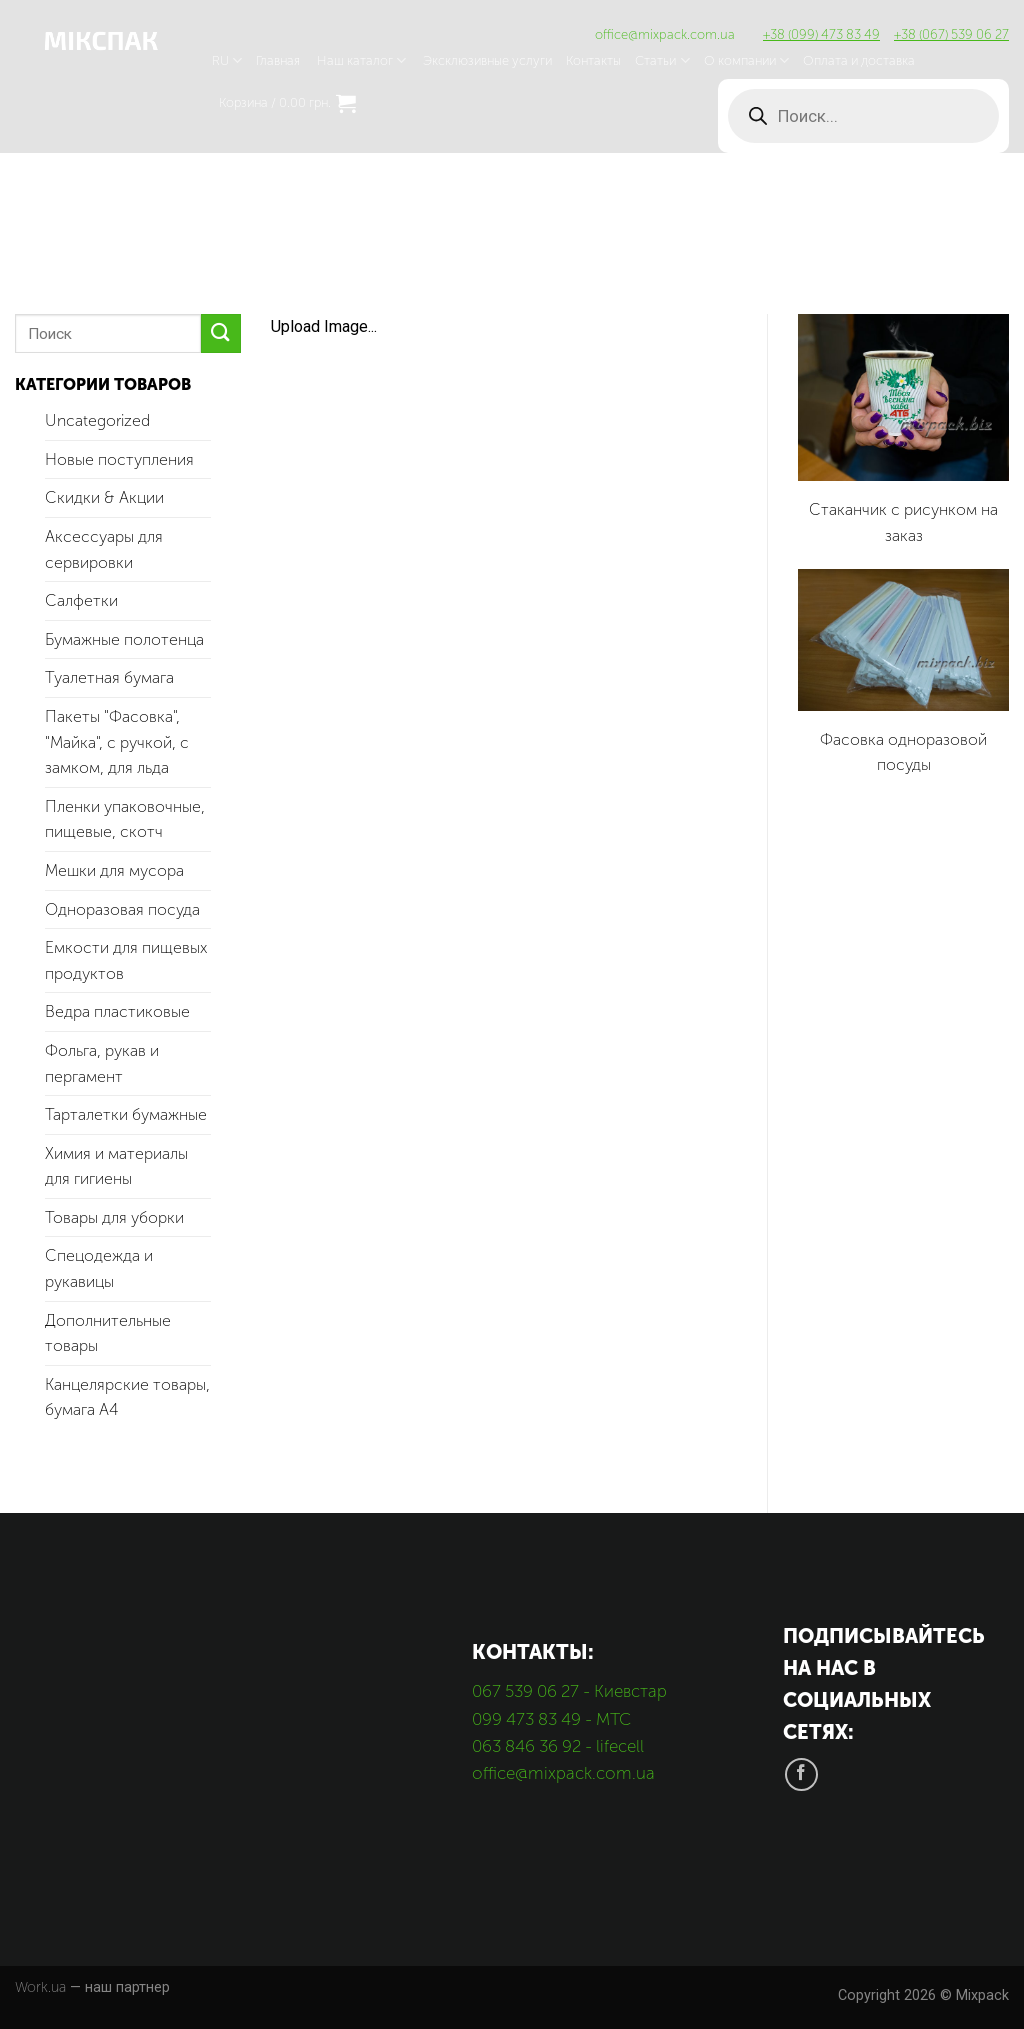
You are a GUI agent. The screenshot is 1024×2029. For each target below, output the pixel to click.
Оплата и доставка (859, 60)
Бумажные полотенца (124, 639)
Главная (278, 60)
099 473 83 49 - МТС (551, 1719)
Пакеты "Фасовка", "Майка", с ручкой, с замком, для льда (117, 742)
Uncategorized (97, 420)
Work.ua (40, 1987)
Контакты (593, 60)
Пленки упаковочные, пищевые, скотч (125, 819)
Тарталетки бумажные (126, 1114)
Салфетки (81, 600)
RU (227, 60)
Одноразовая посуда (122, 909)
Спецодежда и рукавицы (99, 1268)
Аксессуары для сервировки (104, 549)
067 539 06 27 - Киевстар (569, 1691)
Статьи (662, 60)
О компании (746, 60)
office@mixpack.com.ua (665, 34)
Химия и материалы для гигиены (116, 1166)
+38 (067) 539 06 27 (951, 34)
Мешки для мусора (114, 870)
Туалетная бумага (109, 677)
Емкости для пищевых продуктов (126, 960)
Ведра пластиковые (117, 1011)
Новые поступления (119, 459)
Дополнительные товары (108, 1333)
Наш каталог (361, 60)
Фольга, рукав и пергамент (102, 1063)
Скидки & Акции (104, 497)
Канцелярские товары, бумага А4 (127, 1397)
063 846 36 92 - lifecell (558, 1746)
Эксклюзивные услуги (487, 60)
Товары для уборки (114, 1217)
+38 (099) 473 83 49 (821, 34)
